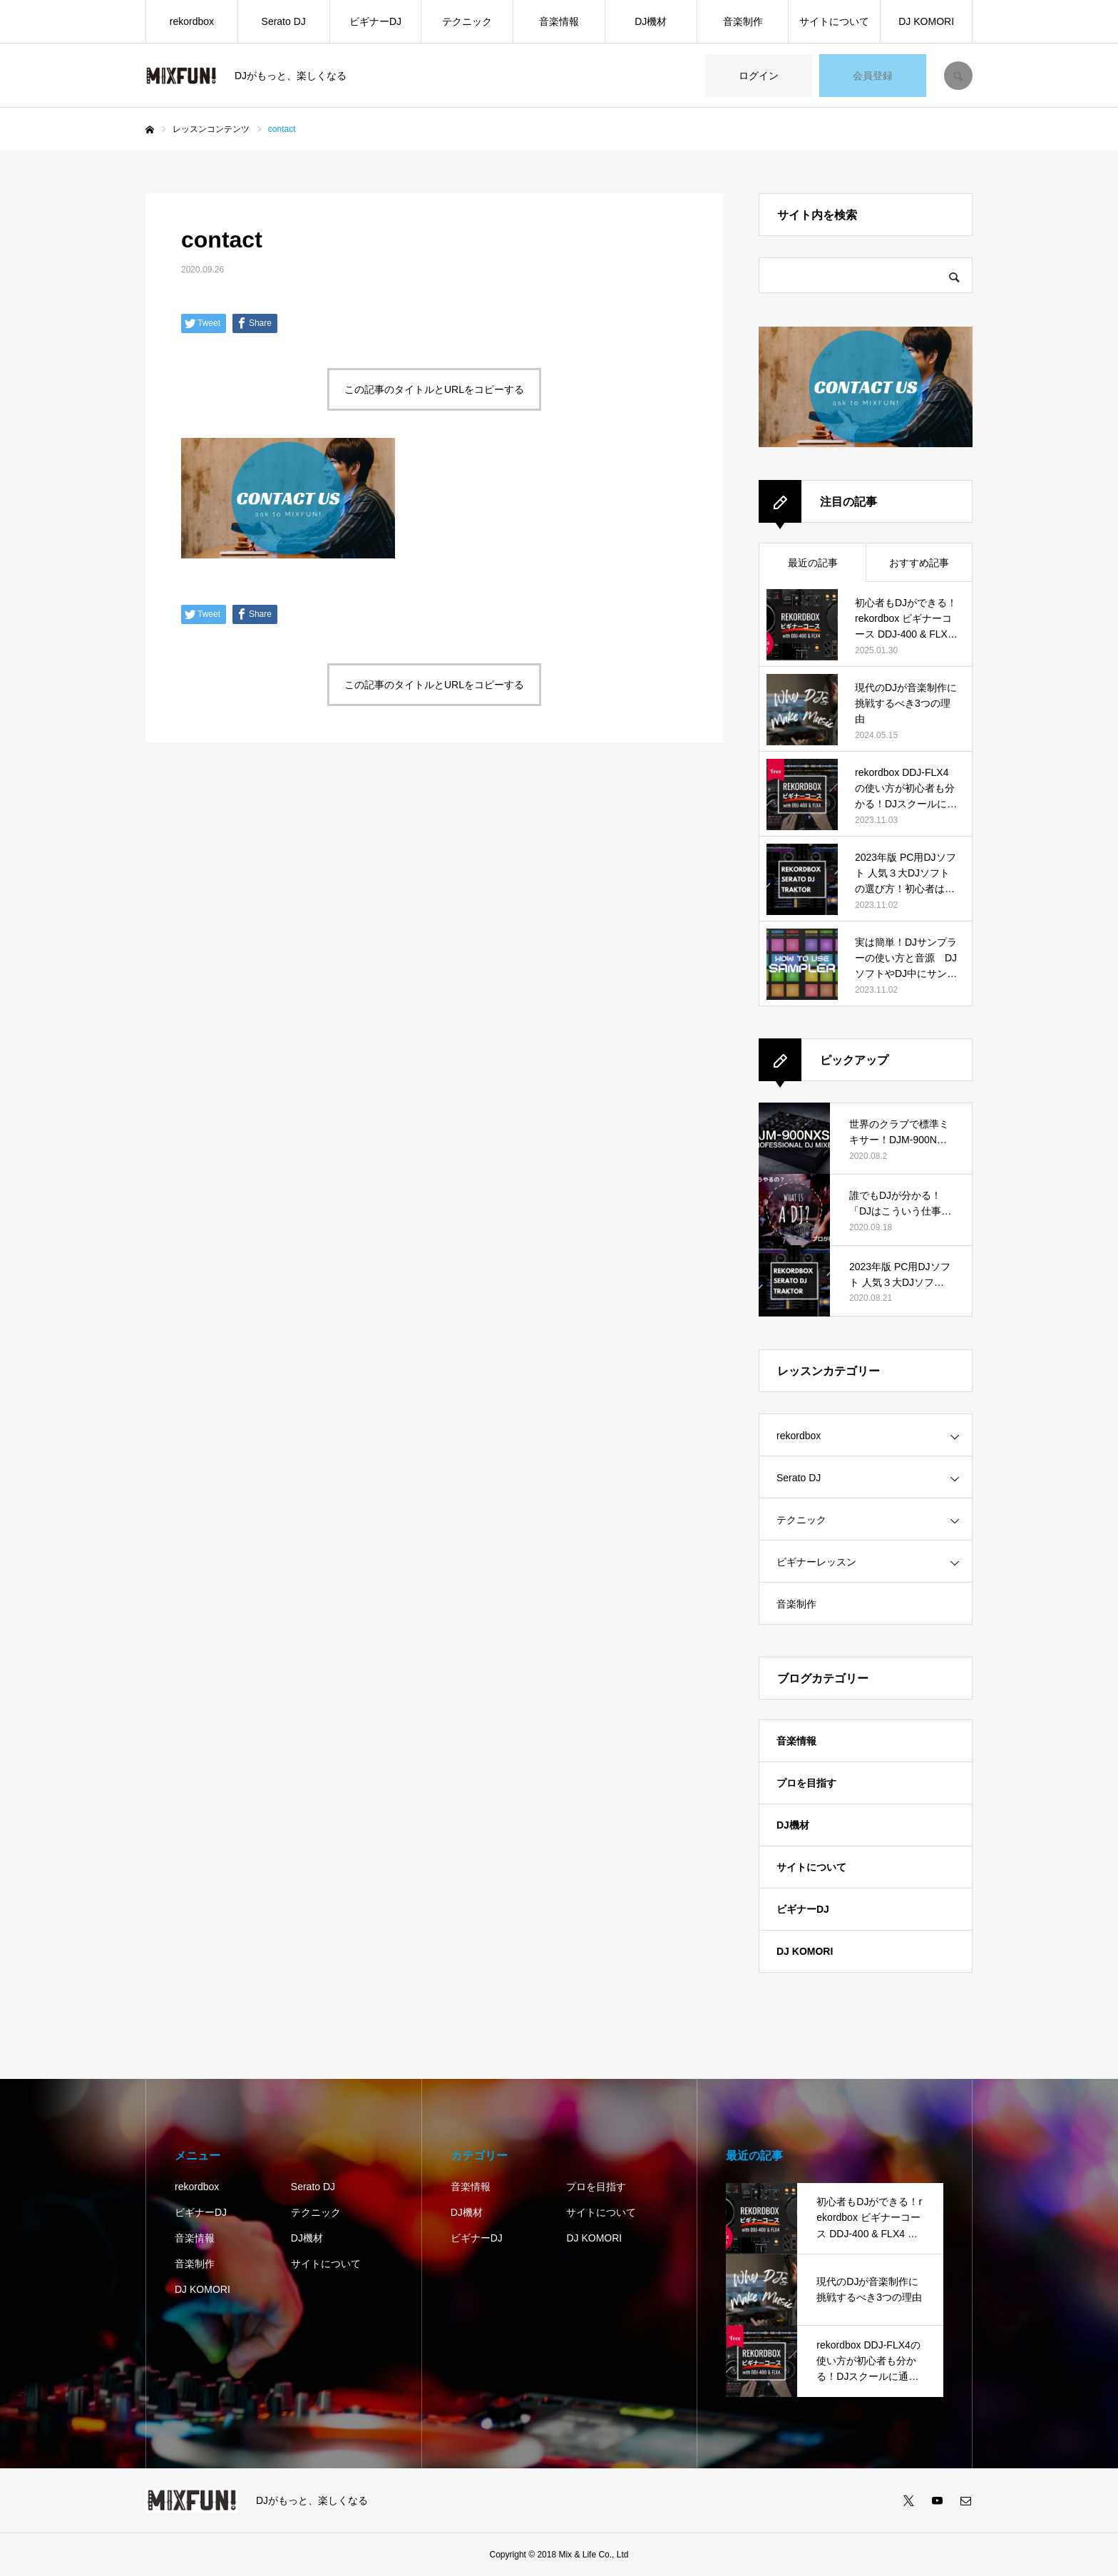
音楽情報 (559, 21)
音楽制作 (743, 21)
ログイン (759, 75)
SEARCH (958, 75)
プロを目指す (806, 1783)
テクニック (467, 21)
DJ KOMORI (926, 21)
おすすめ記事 (919, 562)
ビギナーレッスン (816, 1562)
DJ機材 (651, 21)
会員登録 (873, 75)
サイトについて (834, 21)
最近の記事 (813, 562)
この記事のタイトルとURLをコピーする (434, 389)
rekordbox (192, 21)
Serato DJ (284, 21)
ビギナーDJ (375, 21)
